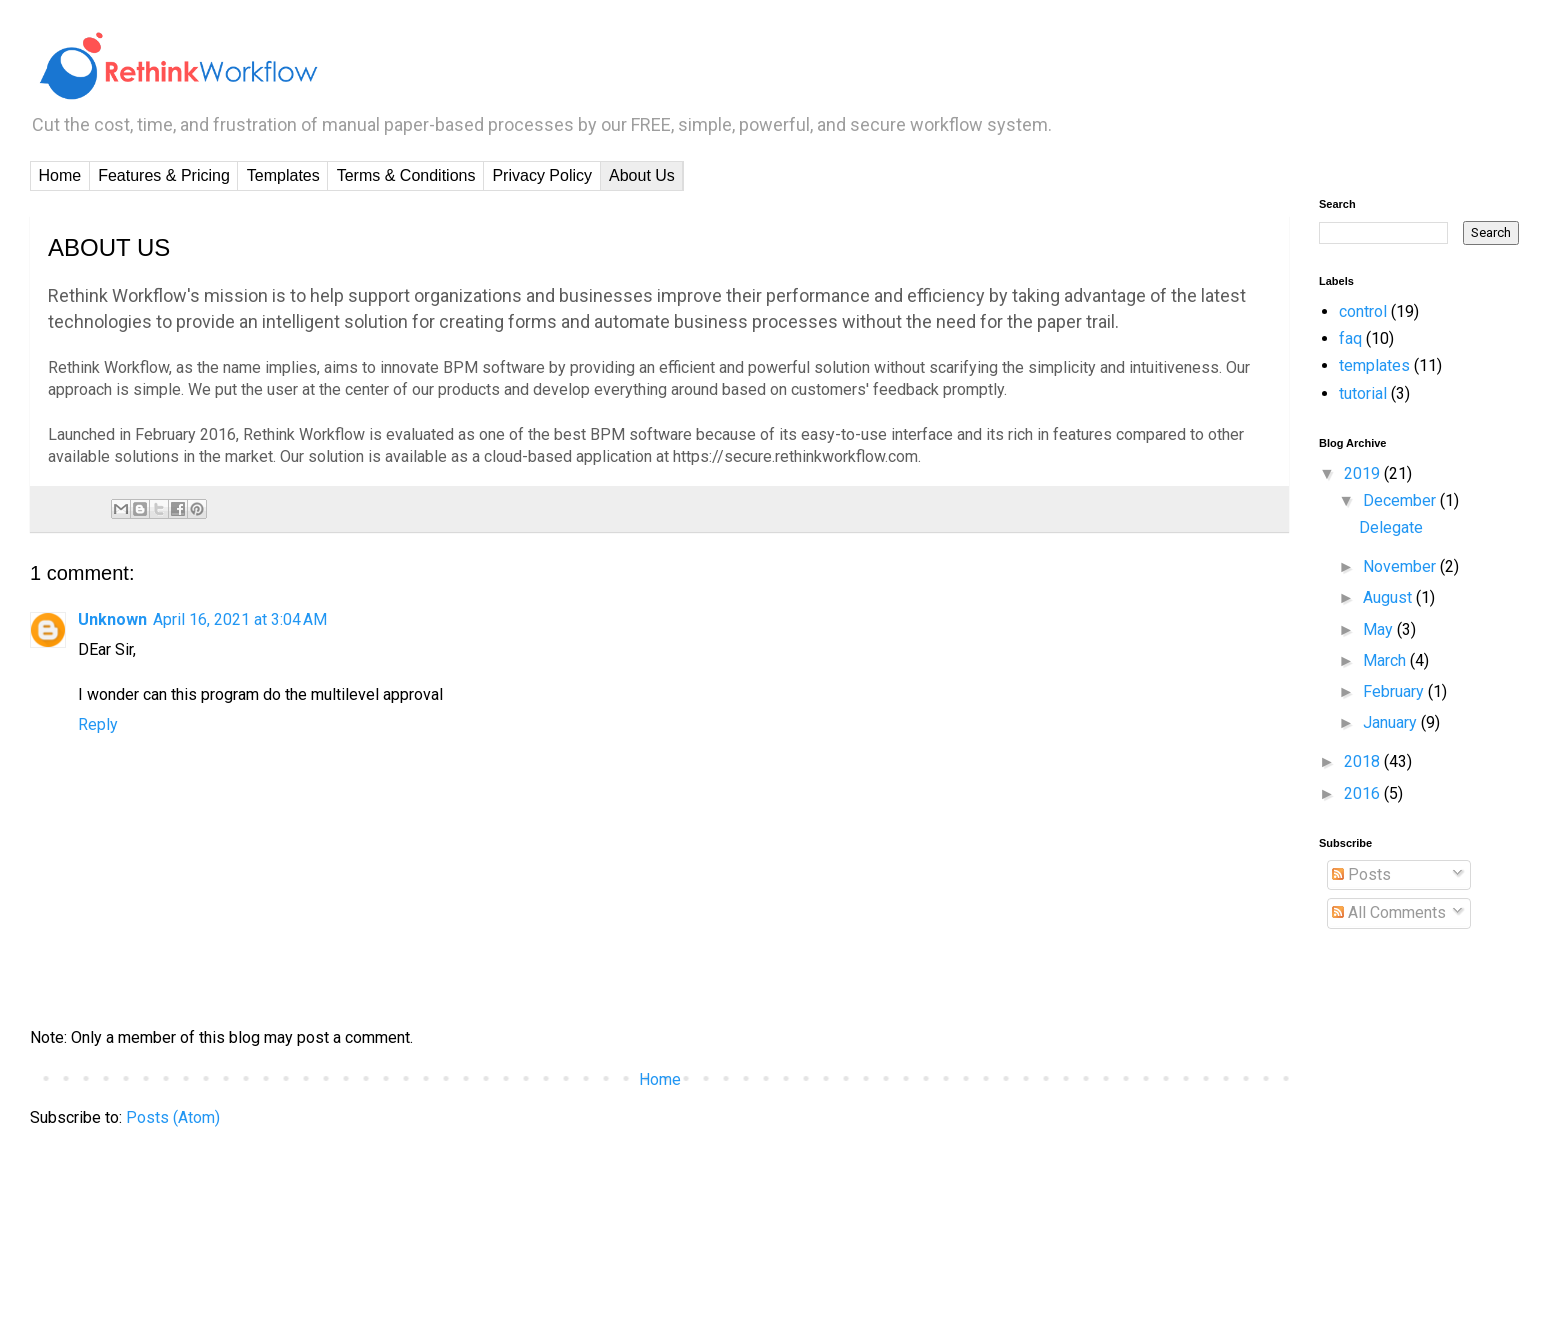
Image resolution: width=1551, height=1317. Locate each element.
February (1395, 691)
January (1392, 722)
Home (60, 175)
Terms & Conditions (406, 175)
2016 (1364, 793)
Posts (1361, 874)
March (1386, 660)
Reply (98, 724)
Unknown (112, 619)
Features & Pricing (164, 175)
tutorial (1363, 393)
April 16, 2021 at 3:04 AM (240, 619)
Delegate (1391, 527)
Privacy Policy (542, 175)
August (1389, 597)
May (1380, 629)
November (1401, 566)
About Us (642, 175)
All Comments (1389, 912)
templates (1374, 365)
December (1401, 500)
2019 (1364, 473)
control (1363, 311)
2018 (1364, 761)
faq (1350, 338)
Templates (283, 175)
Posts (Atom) (173, 1117)
